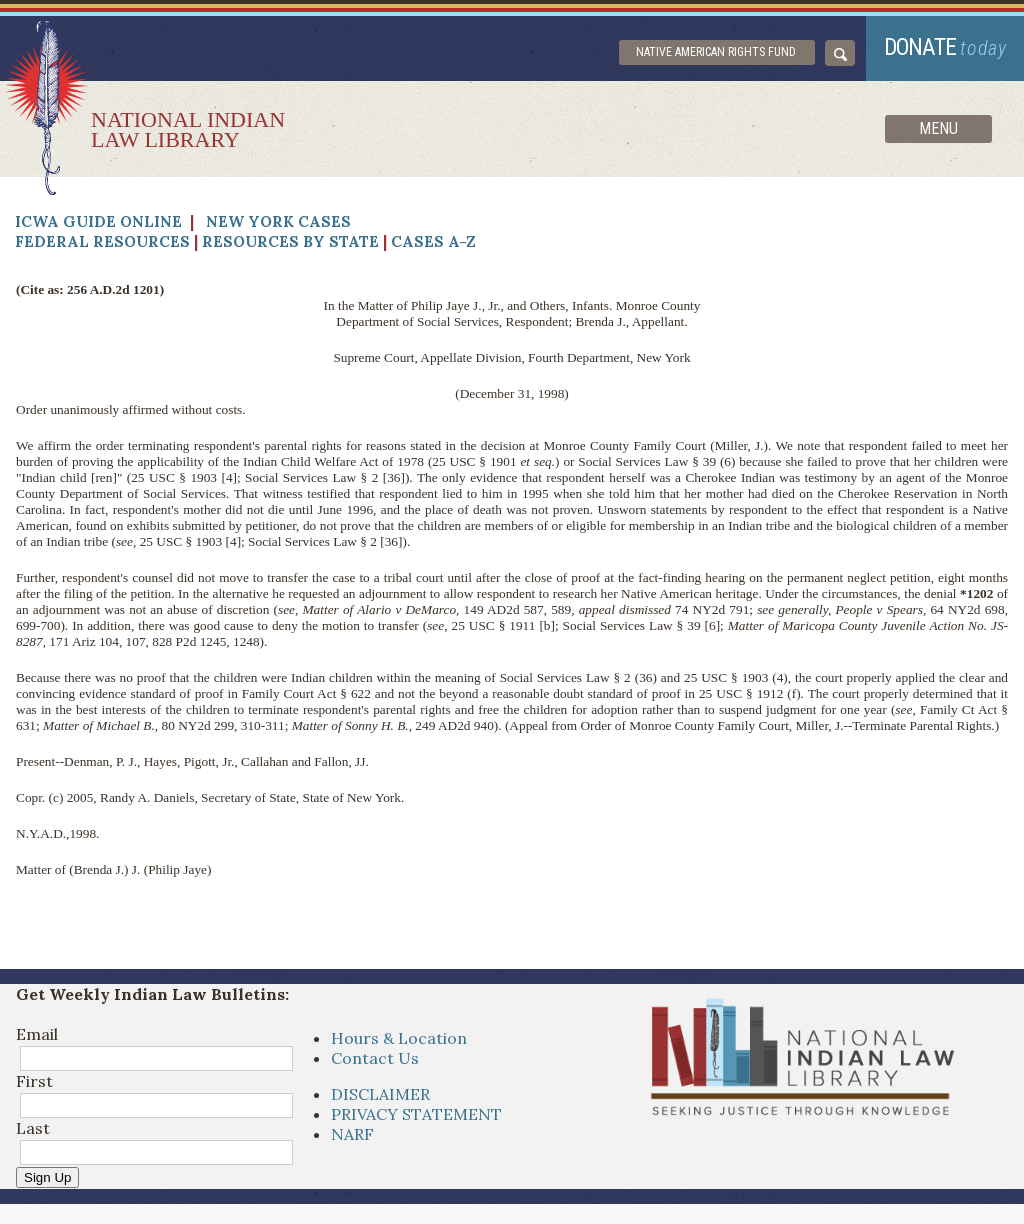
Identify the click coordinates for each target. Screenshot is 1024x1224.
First (34, 1081)
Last (33, 1128)
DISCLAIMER (380, 1094)
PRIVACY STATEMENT (416, 1114)
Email (37, 1034)
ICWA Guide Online (98, 221)
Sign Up (47, 1177)
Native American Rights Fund (716, 52)
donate (945, 47)
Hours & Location (399, 1038)
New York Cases (278, 221)
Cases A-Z (433, 241)
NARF (352, 1134)
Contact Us (375, 1058)
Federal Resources (102, 241)
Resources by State (290, 241)
